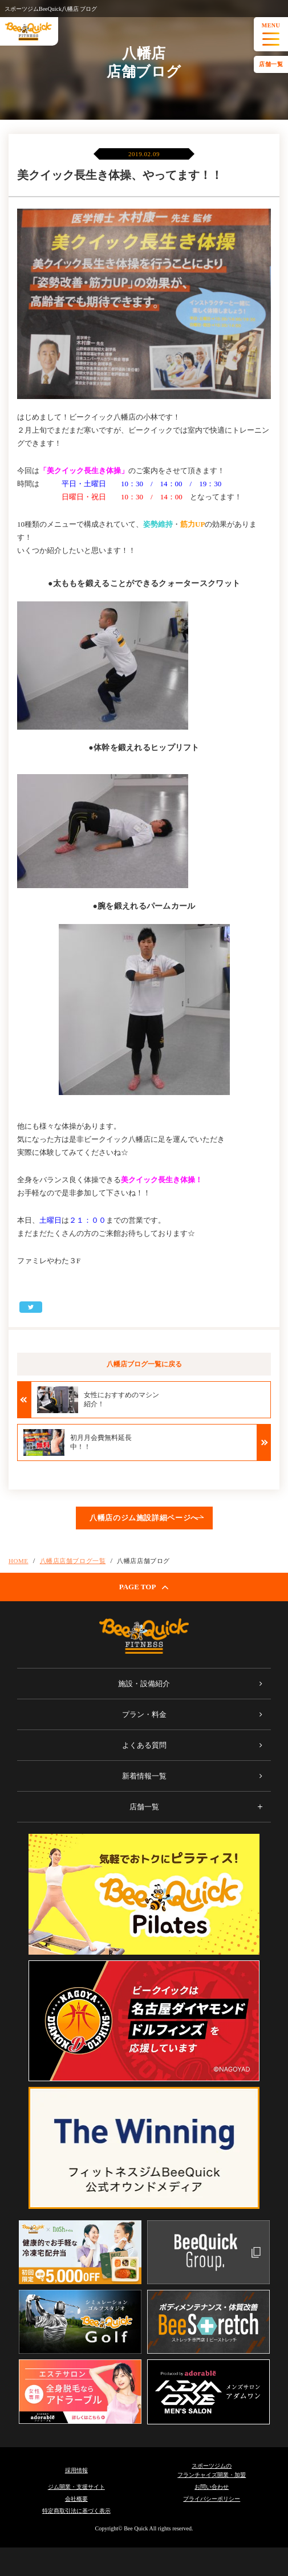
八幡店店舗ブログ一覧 (73, 1560)
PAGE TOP (144, 1587)
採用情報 (76, 2470)
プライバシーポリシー (211, 2499)
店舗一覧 (271, 64)
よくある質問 (144, 1745)
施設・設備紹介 (144, 1683)
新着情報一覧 (144, 1776)
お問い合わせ (211, 2487)
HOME (19, 1560)
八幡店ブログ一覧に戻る (144, 1364)
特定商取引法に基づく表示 (76, 2511)
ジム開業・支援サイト (76, 2487)
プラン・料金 (144, 1714)
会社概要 (76, 2499)
